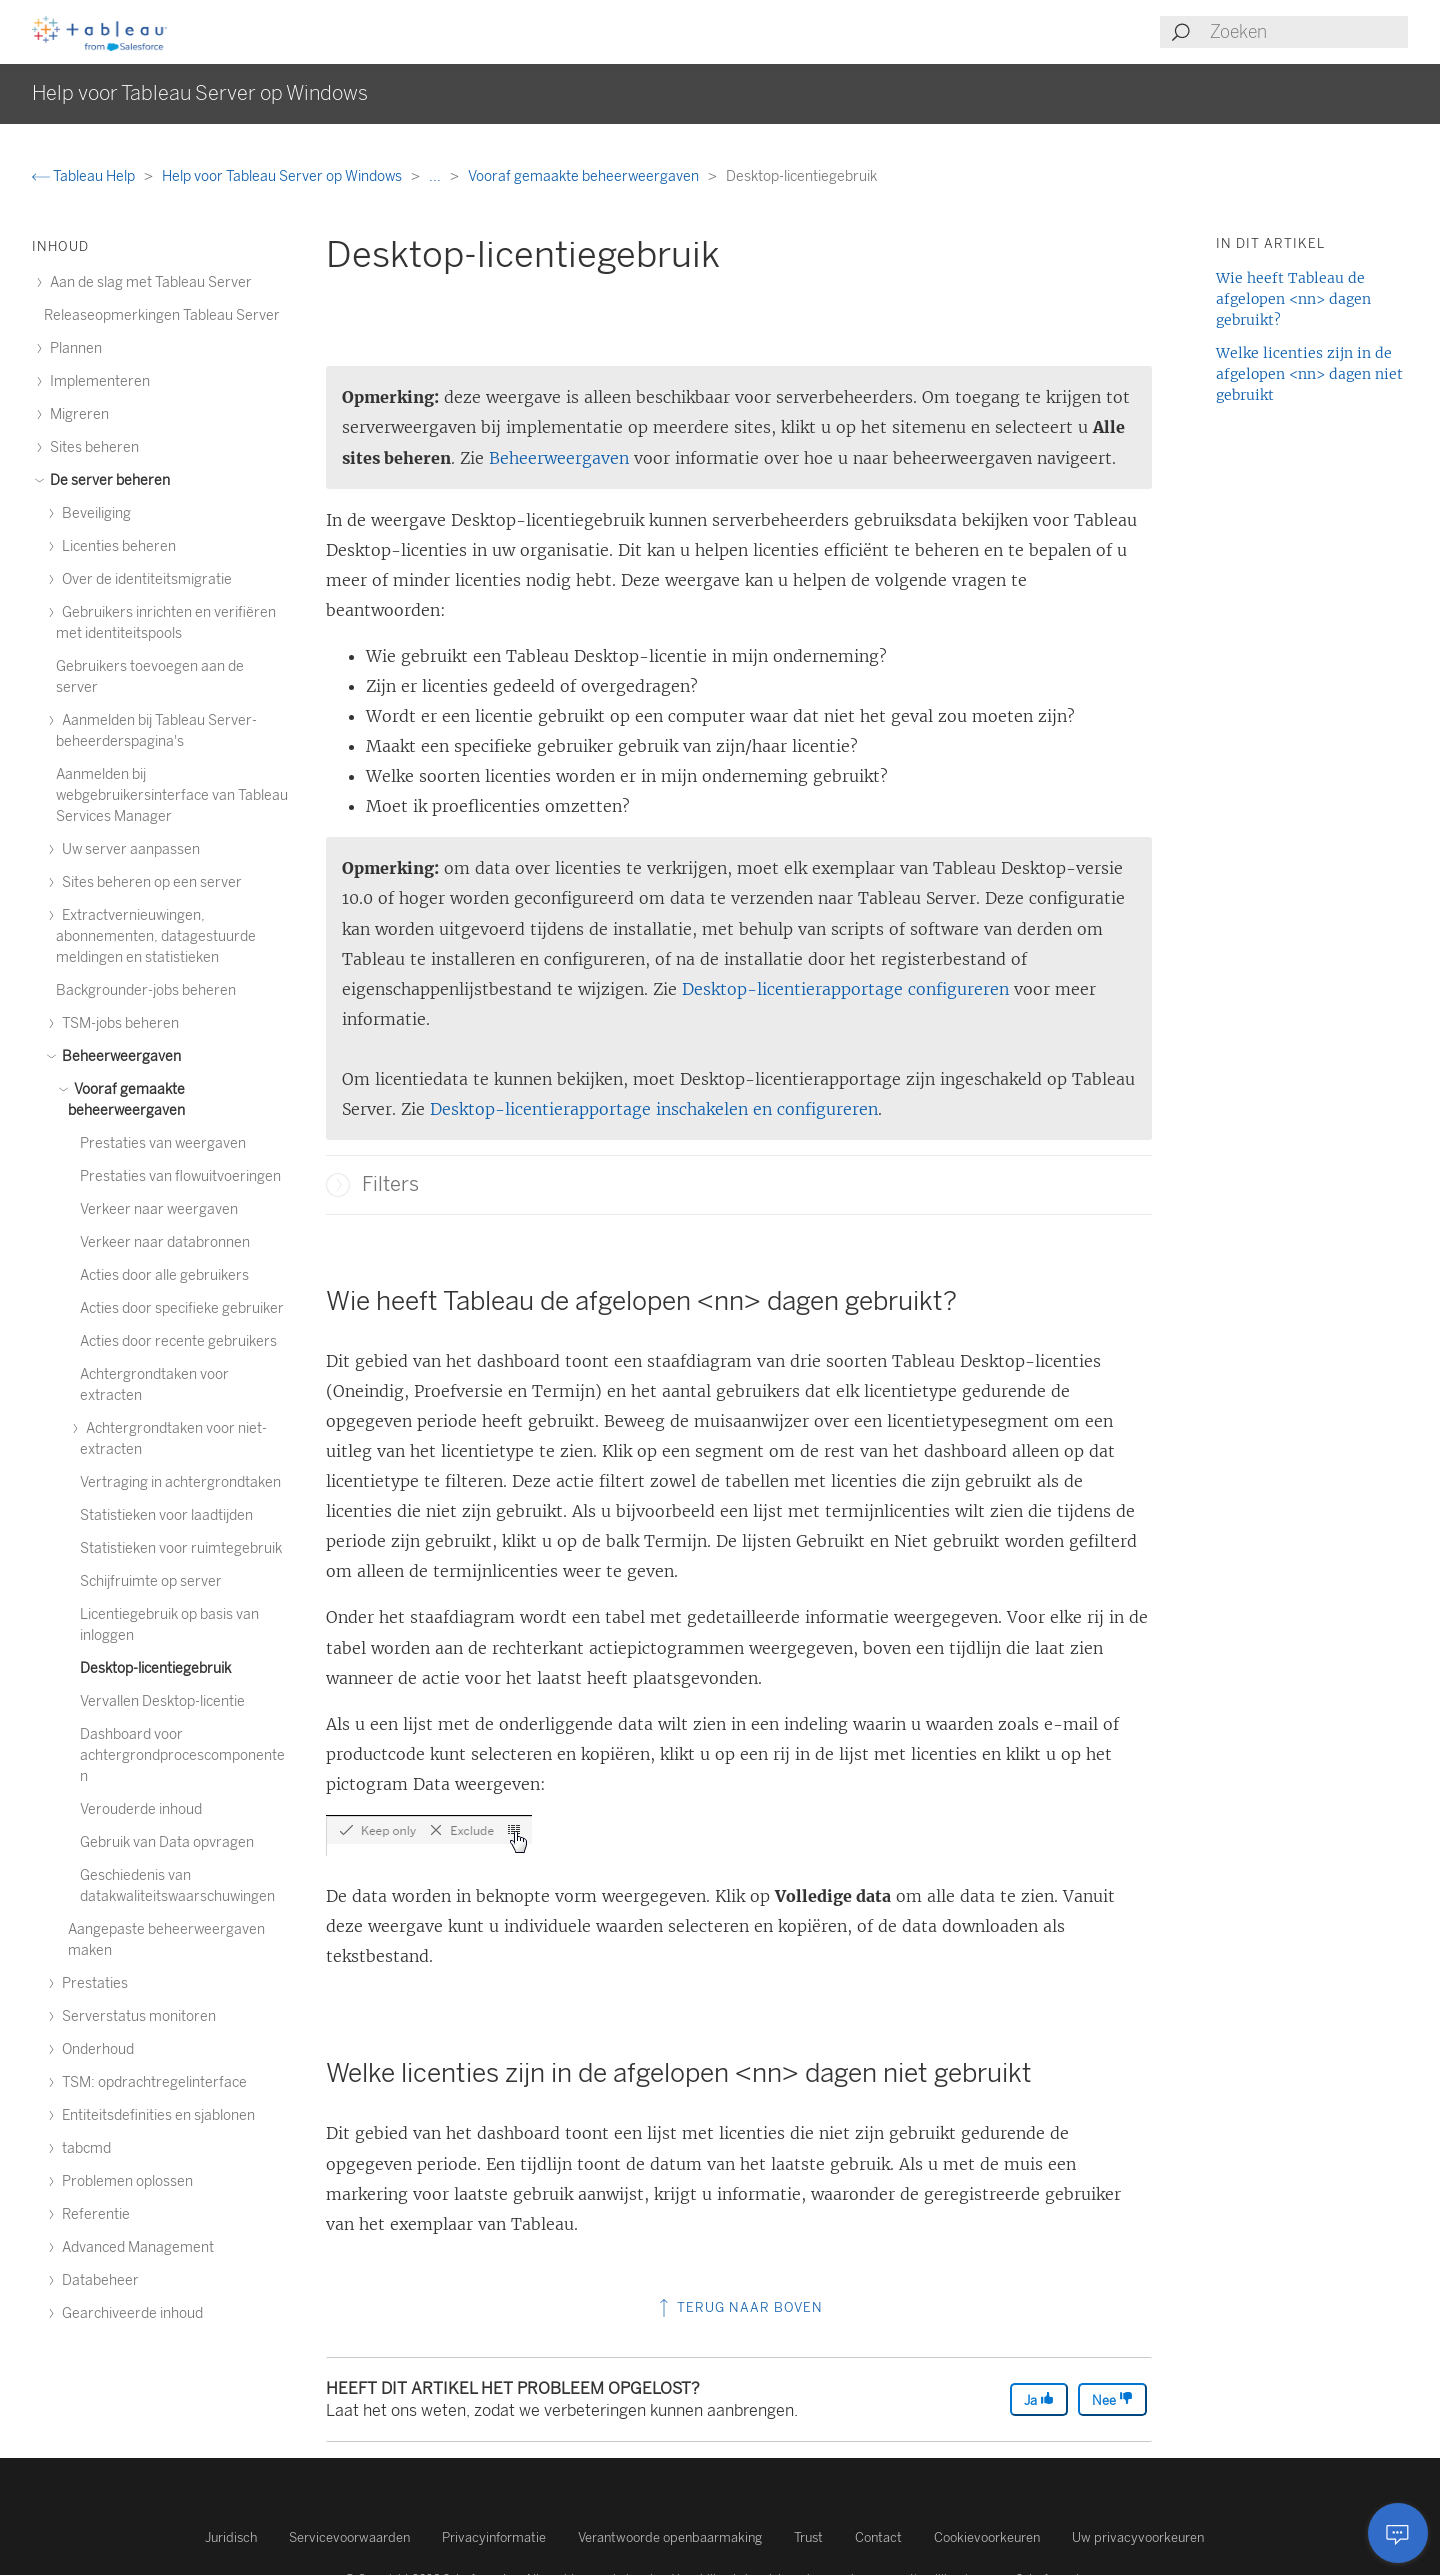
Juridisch (231, 2537)
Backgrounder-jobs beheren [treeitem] (146, 990)
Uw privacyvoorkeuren (1138, 2537)
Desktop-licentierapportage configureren (845, 989)
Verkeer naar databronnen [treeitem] (165, 1242)
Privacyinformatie (494, 2537)
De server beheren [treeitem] (107, 480)
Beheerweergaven (561, 458)
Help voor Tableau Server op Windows (283, 176)
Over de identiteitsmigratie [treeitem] (144, 579)
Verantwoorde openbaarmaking (670, 2537)
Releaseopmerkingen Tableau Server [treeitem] (162, 315)
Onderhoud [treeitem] (95, 2049)
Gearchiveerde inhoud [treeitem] (129, 2313)
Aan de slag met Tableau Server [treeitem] (148, 282)
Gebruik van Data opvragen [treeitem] (167, 1842)
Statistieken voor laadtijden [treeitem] (166, 1515)
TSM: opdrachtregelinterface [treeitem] (151, 2082)
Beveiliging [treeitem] (93, 513)
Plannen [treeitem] (73, 348)
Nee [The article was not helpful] (1112, 2399)
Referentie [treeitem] (93, 2214)
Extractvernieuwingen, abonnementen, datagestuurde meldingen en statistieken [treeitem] (156, 936)
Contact (878, 2537)
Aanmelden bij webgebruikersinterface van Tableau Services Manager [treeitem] (172, 795)
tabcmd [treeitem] (83, 2148)
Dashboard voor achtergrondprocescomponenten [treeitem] (182, 1755)
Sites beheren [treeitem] (91, 447)
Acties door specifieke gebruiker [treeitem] (182, 1308)
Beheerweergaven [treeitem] (118, 1056)
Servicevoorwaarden (349, 2537)
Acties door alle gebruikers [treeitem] (164, 1275)
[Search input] (1308, 32)
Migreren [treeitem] (76, 414)
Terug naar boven (739, 2307)
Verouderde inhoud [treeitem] (141, 1809)
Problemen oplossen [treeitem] (124, 2181)
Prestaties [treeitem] (92, 1983)
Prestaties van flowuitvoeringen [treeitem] (180, 1176)
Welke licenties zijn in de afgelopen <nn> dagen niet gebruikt (1309, 374)
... (436, 176)
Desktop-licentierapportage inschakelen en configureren (654, 1109)
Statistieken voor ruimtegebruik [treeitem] (181, 1548)
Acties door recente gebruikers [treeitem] (178, 1341)
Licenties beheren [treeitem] (116, 546)
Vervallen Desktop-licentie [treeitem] (162, 1701)
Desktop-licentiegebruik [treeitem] (155, 1668)
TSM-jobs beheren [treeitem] (117, 1023)
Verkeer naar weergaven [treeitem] (159, 1209)
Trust (808, 2537)
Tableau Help (85, 176)
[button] (338, 1185)
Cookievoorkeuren (987, 2537)
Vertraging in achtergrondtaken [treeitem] (180, 1482)
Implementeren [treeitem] (97, 381)
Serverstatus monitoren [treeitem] (136, 2016)
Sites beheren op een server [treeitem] (149, 882)
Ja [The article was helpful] (1039, 2399)
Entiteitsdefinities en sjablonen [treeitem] (155, 2115)
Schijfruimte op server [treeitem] (151, 1581)
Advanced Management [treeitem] (135, 2247)
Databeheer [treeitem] (97, 2280)
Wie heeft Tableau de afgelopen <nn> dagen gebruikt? (1293, 299)
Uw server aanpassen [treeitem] (128, 849)
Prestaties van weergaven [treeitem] (163, 1143)
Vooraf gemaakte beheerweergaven (585, 176)
